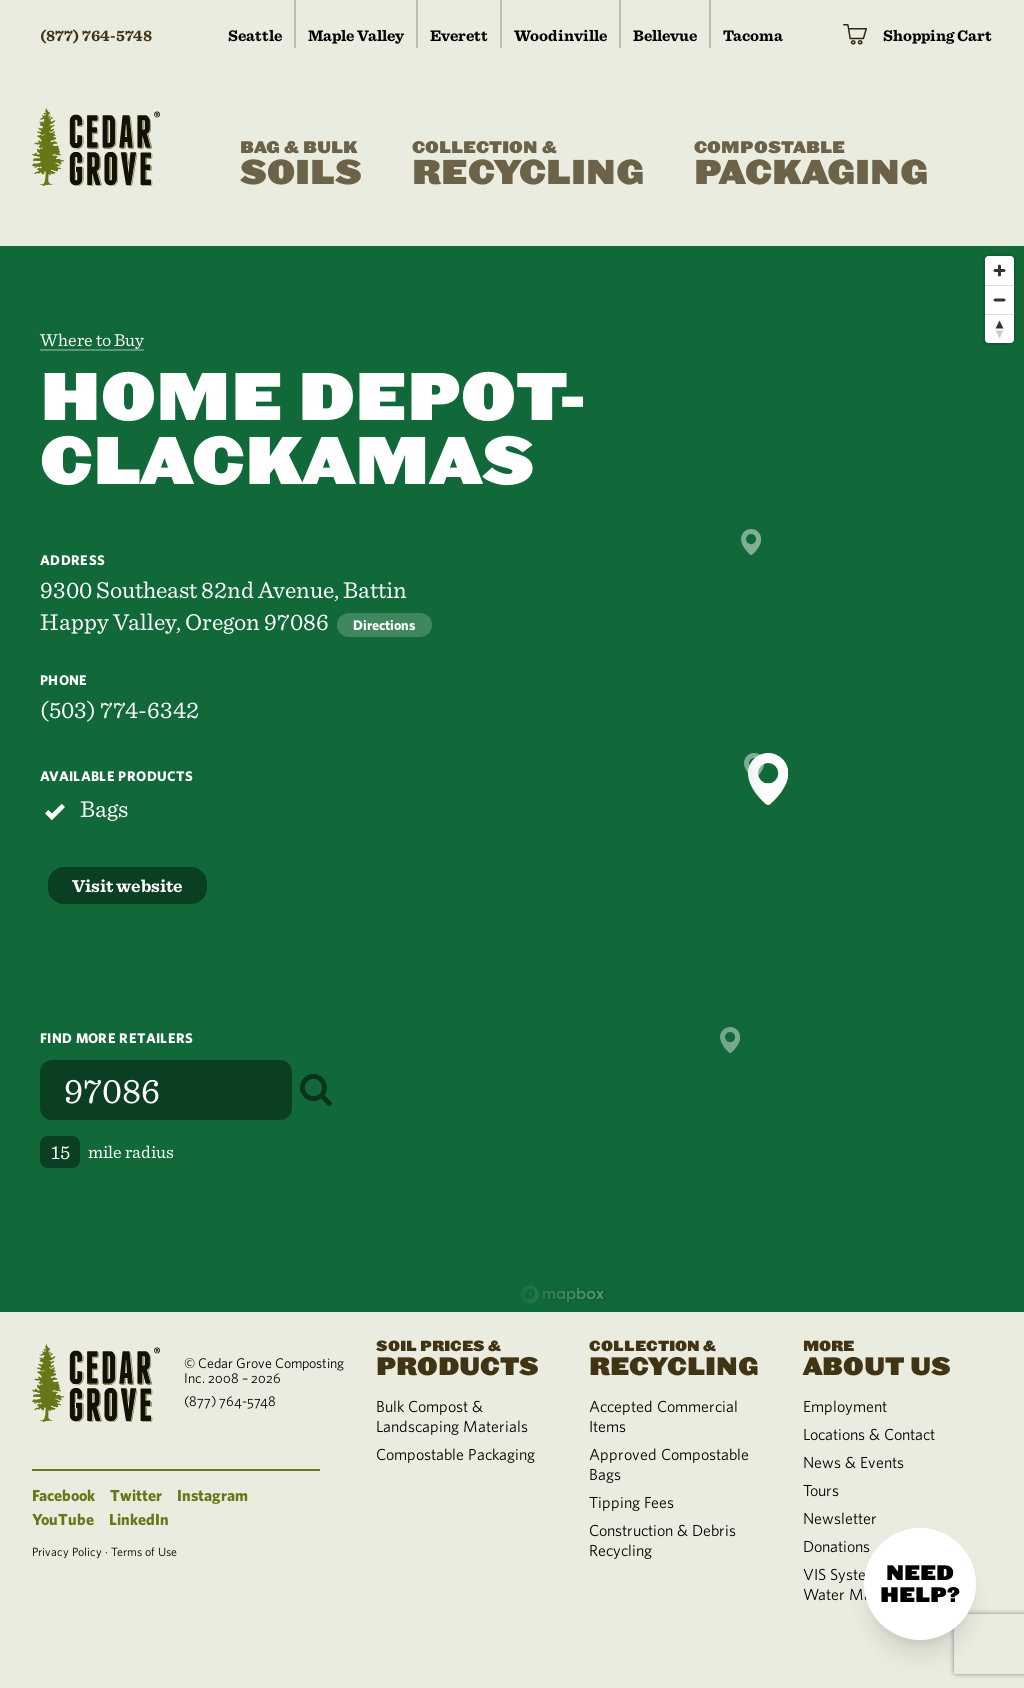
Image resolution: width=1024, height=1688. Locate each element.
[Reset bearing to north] (999, 328)
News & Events (853, 1462)
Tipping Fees (631, 1502)
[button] (768, 779)
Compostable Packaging (455, 1454)
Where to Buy (92, 339)
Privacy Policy (67, 1551)
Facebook (63, 1495)
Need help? (920, 1584)
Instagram (212, 1495)
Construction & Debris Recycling (662, 1540)
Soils (301, 164)
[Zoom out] (999, 299)
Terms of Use (144, 1551)
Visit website (127, 885)
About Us (885, 1356)
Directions (384, 625)
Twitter (136, 1495)
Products (458, 1356)
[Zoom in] (999, 270)
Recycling (528, 164)
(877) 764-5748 (96, 35)
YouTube (63, 1519)
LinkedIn (139, 1519)
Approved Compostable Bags (669, 1464)
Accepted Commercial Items (663, 1416)
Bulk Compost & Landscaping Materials (452, 1416)
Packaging (811, 164)
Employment (845, 1406)
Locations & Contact (869, 1434)
